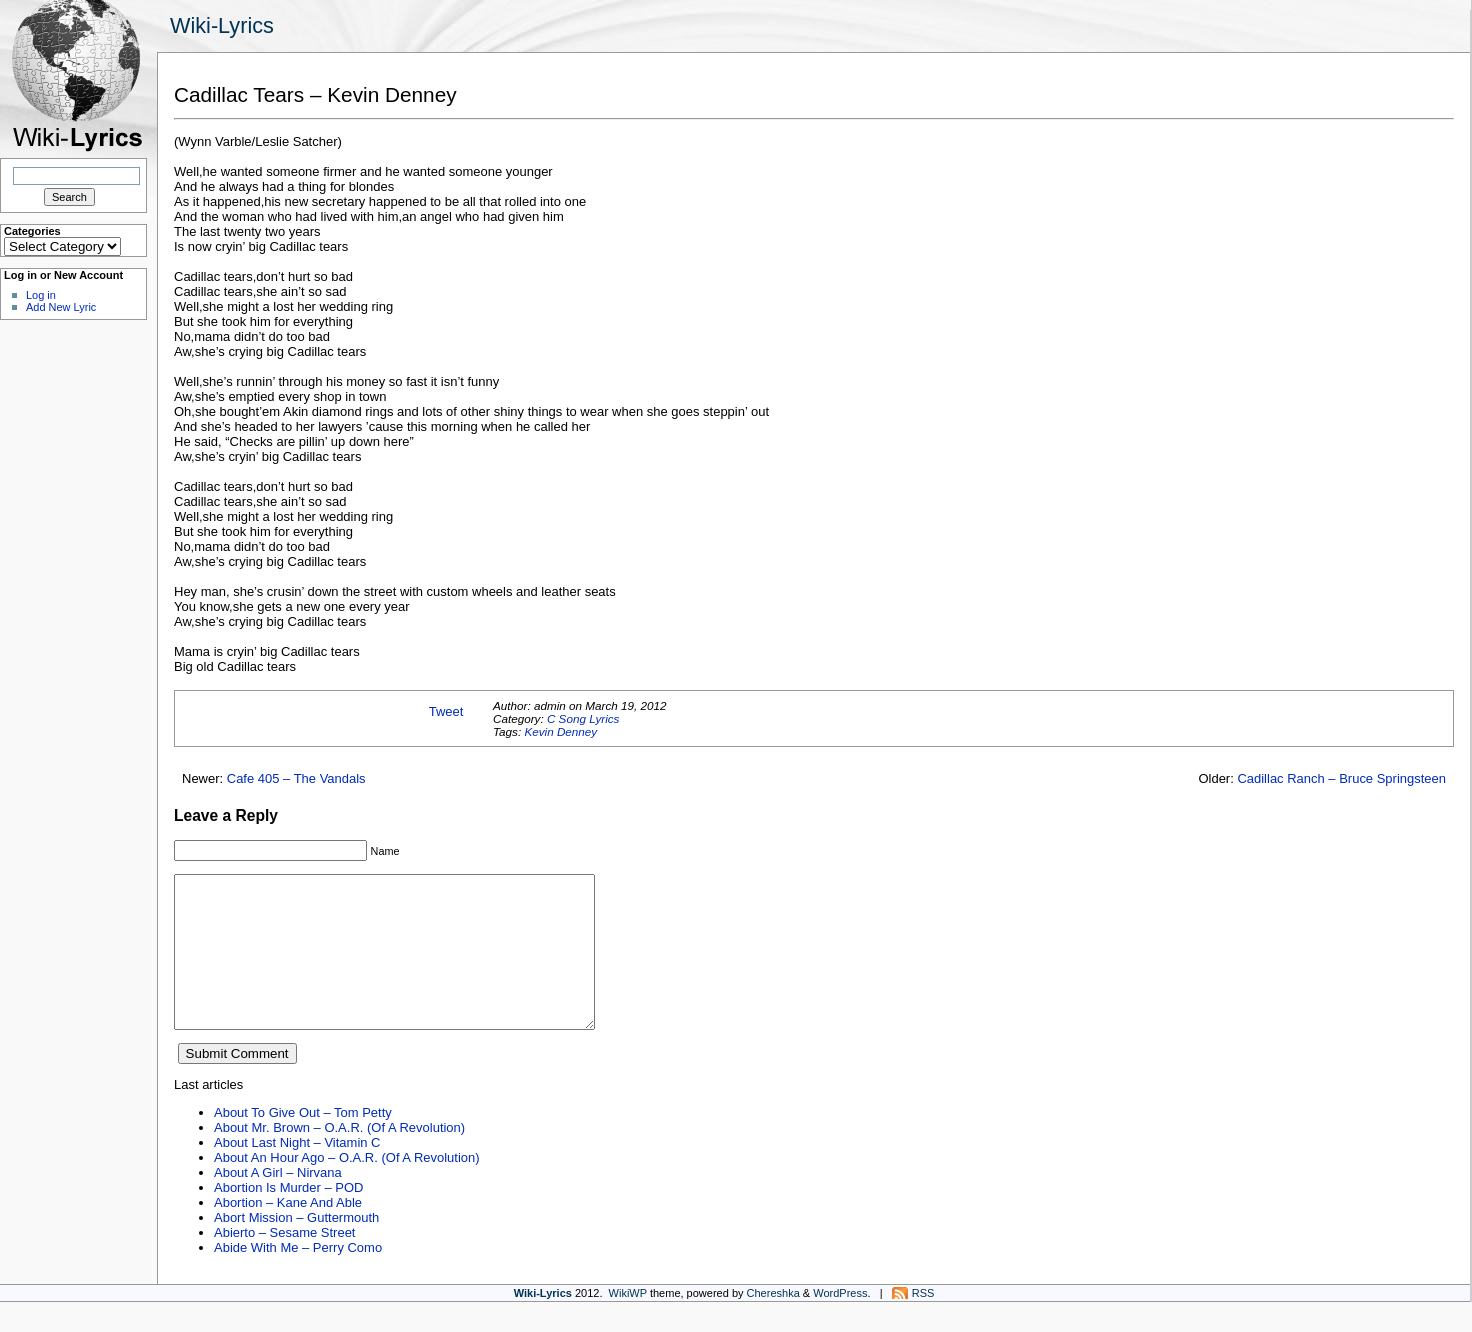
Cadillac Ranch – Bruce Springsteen (1341, 778)
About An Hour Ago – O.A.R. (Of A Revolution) (347, 1187)
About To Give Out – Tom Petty (303, 1142)
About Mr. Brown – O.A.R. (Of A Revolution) (339, 1157)
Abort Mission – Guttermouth (296, 1247)
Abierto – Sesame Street (284, 1262)
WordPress (840, 1323)
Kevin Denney (560, 731)
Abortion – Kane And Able (288, 1232)
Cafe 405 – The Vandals (296, 778)
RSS (923, 1323)
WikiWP (628, 1323)
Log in (41, 295)
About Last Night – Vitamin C (297, 1172)
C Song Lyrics (583, 718)
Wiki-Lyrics (222, 25)
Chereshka (773, 1323)
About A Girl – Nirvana (278, 1202)
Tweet (446, 711)
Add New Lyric (61, 307)
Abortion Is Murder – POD (288, 1217)
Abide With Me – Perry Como (298, 1277)
